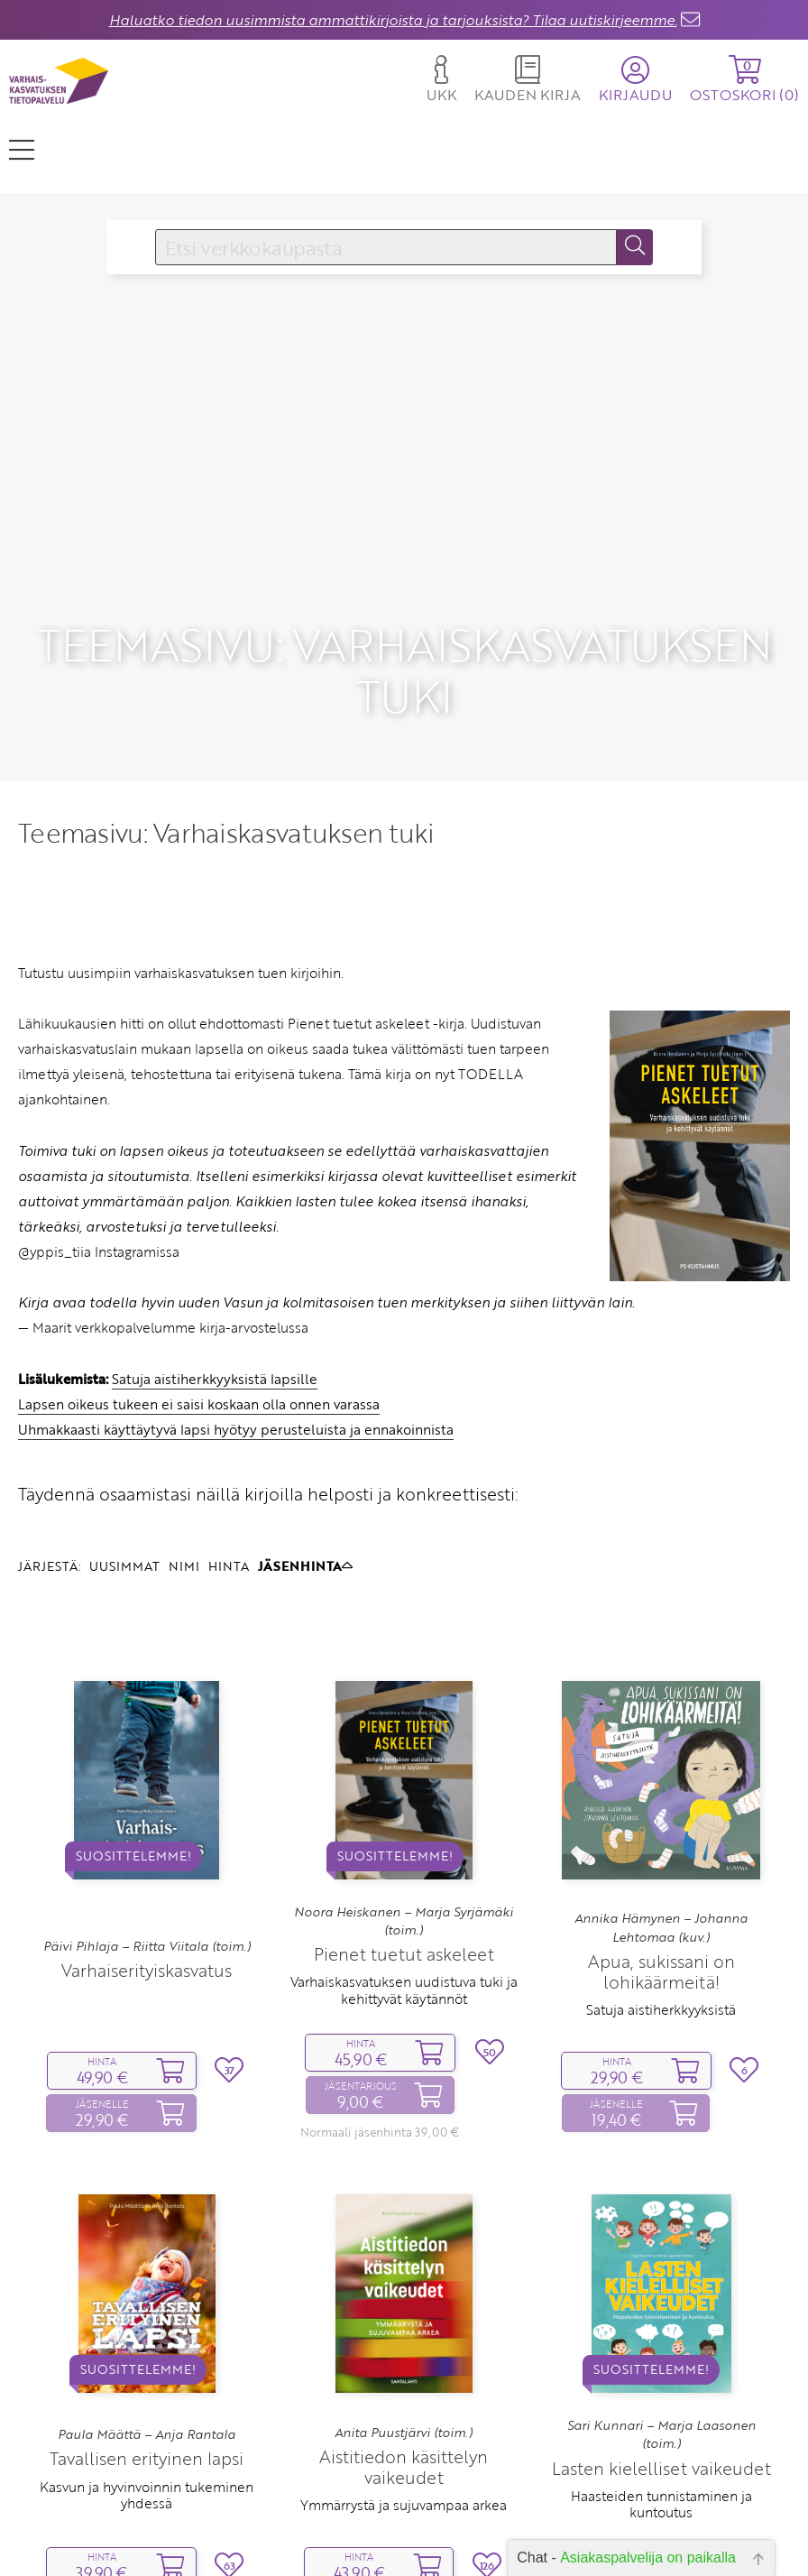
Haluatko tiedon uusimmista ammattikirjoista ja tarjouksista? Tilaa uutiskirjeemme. (393, 20)
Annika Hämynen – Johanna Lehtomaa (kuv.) (661, 1847)
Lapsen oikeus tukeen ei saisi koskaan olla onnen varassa (199, 1324)
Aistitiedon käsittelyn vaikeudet (403, 2386)
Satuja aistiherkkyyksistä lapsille (214, 1297)
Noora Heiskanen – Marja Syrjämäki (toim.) (403, 1841)
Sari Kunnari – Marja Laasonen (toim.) (661, 2354)
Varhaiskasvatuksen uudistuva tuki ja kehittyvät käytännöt (404, 1909)
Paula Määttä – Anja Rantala (146, 2354)
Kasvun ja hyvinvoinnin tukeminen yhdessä (146, 2413)
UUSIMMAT (124, 1485)
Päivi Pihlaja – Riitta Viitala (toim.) (147, 1866)
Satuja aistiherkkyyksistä (661, 1929)
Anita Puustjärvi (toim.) (404, 2352)
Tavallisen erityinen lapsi (146, 2378)
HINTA (228, 1485)
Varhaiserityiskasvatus (146, 1889)
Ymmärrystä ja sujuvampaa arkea (403, 2424)
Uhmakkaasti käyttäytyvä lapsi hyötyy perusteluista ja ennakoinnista (236, 1349)
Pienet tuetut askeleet (404, 1873)
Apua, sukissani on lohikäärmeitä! (661, 1891)
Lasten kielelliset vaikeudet (661, 2387)
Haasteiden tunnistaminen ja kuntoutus (661, 2423)
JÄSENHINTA (305, 1485)
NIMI (184, 1485)
